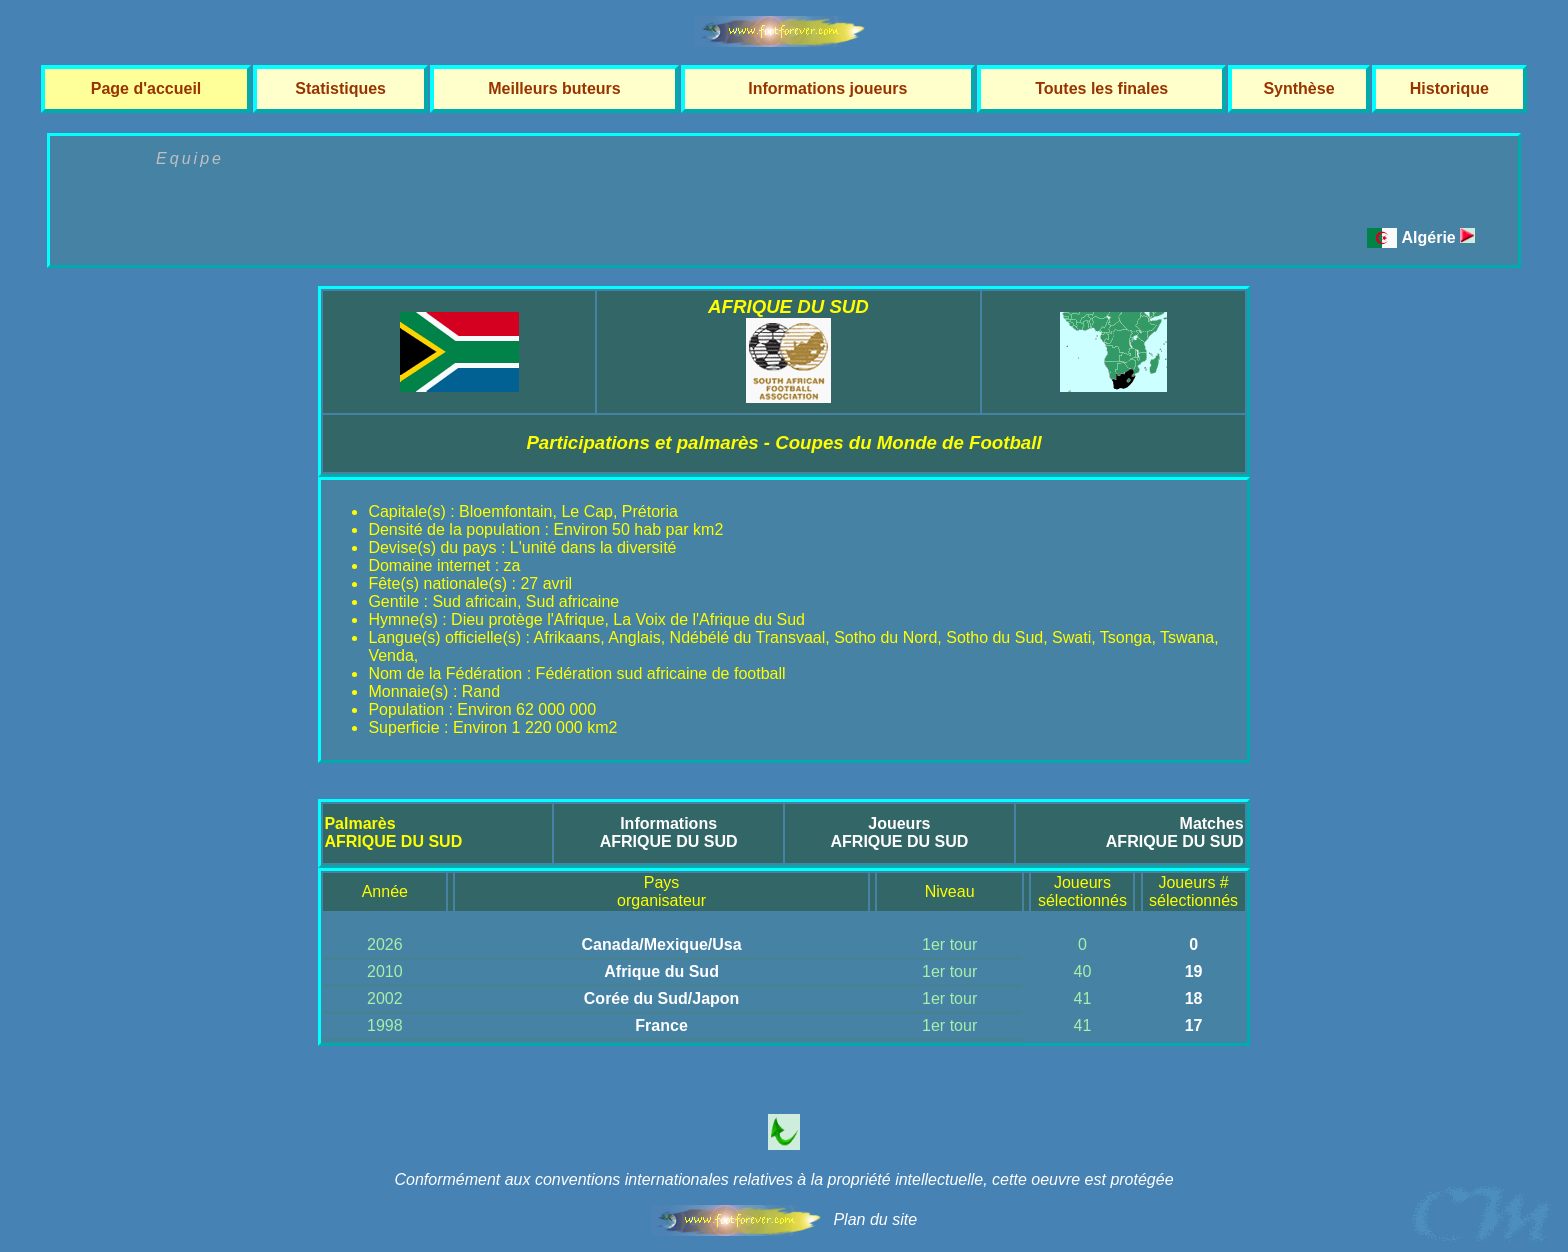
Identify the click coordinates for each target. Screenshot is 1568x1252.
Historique (1449, 88)
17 (1194, 1025)
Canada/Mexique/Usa (662, 944)
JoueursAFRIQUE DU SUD (900, 832)
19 (1194, 971)
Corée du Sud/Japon (662, 998)
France (661, 1025)
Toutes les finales (1101, 88)
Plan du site (875, 1219)
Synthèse (1298, 88)
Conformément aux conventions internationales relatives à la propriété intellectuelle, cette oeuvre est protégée (783, 1179)
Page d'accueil (146, 88)
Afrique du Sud (661, 971)
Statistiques (340, 88)
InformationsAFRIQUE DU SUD (669, 832)
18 (1194, 998)
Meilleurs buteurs (554, 88)
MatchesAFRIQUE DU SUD (1175, 832)
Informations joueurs (827, 88)
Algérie (1439, 237)
